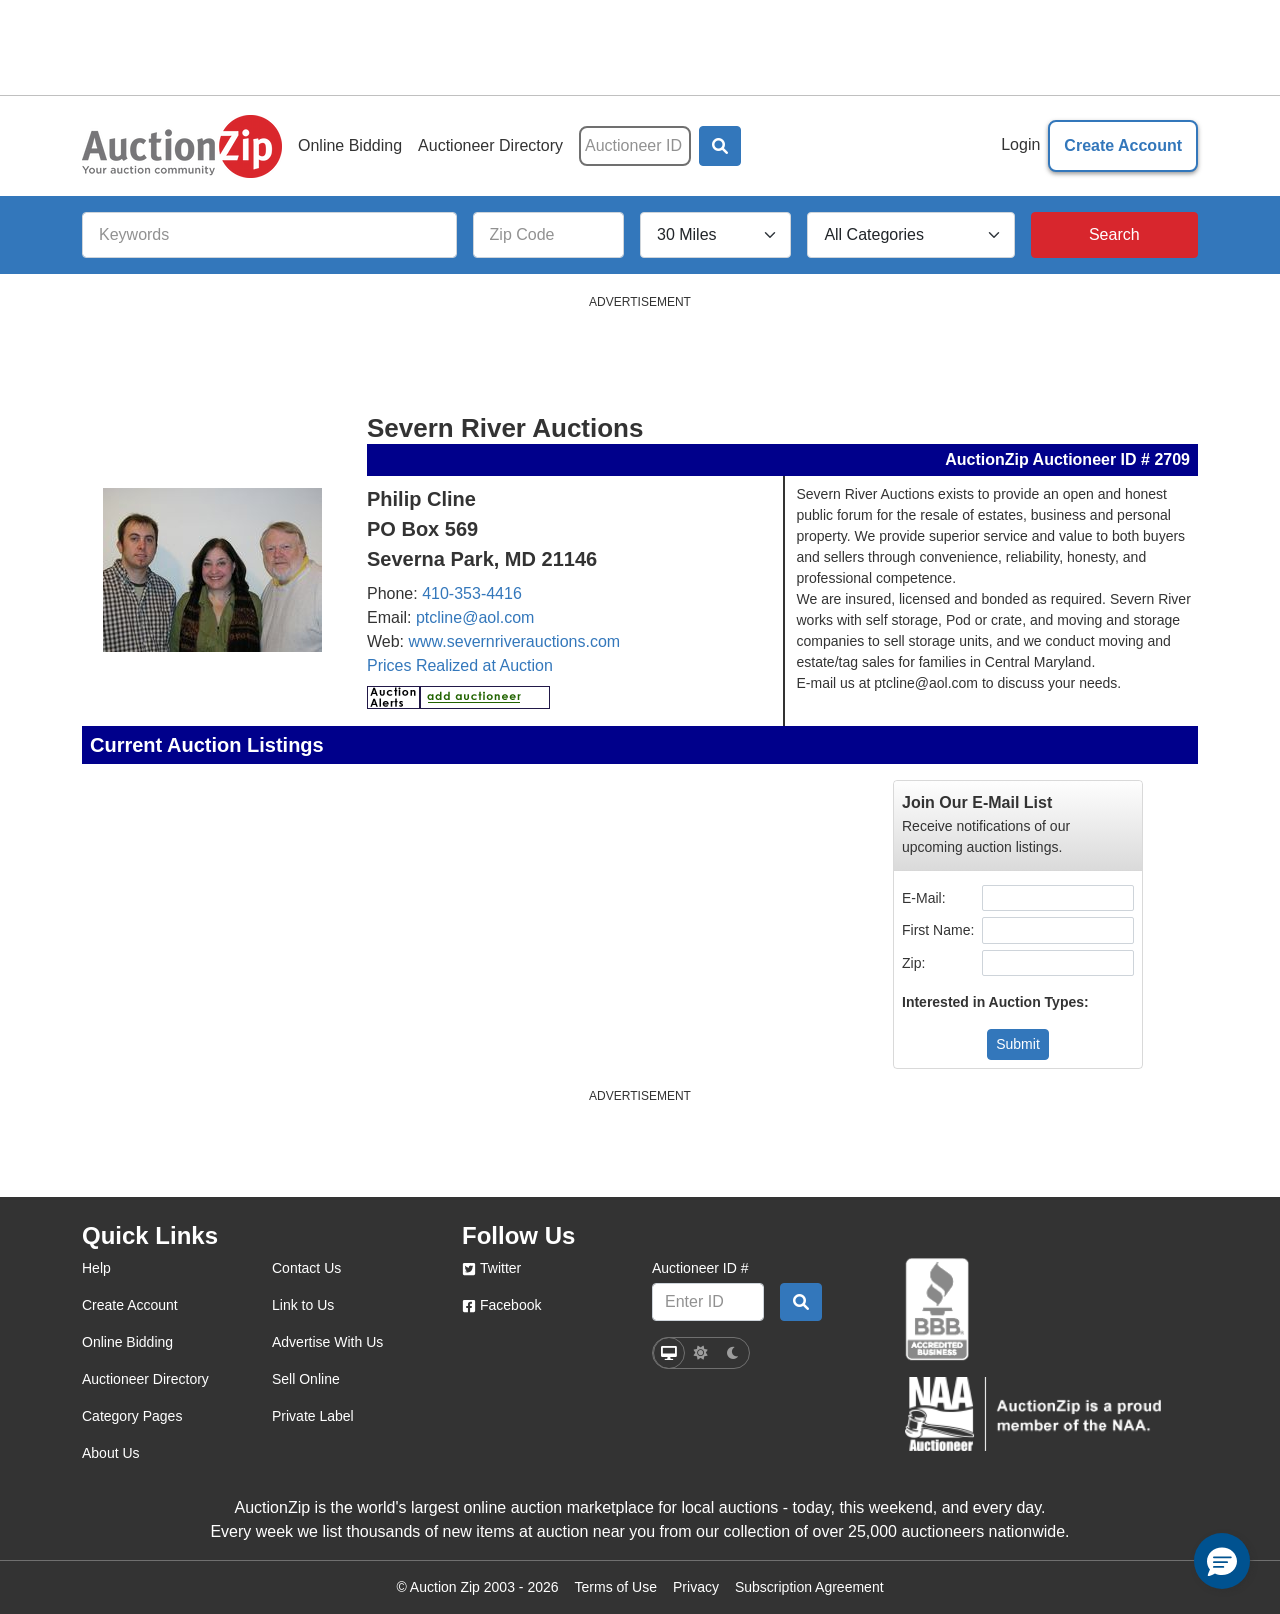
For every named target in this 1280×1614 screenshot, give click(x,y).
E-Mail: (925, 898)
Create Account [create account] (130, 1305)
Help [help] (96, 1268)
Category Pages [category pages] (132, 1416)
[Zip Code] (548, 235)
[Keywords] (269, 235)
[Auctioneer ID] (635, 146)
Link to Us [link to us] (303, 1305)
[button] (720, 146)
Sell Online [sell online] (306, 1379)
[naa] (1033, 1414)
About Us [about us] (111, 1453)
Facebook (501, 1305)
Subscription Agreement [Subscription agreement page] (809, 1587)
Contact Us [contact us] (306, 1268)
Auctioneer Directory (490, 145)
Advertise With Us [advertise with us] (327, 1342)
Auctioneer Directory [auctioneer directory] (145, 1379)
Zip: (915, 963)
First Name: (940, 930)
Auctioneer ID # (700, 1268)
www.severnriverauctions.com (515, 641)
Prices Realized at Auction (460, 665)
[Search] (1114, 235)
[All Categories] (910, 235)
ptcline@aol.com (475, 617)
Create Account (1123, 145)
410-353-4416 (472, 593)
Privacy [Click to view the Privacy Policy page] (696, 1587)
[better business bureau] (937, 1309)
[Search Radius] (715, 235)
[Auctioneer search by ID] (801, 1302)
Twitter (491, 1268)
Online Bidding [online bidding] (127, 1342)
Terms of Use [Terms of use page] (616, 1587)
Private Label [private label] (313, 1416)
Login (1020, 144)
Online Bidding (350, 145)
